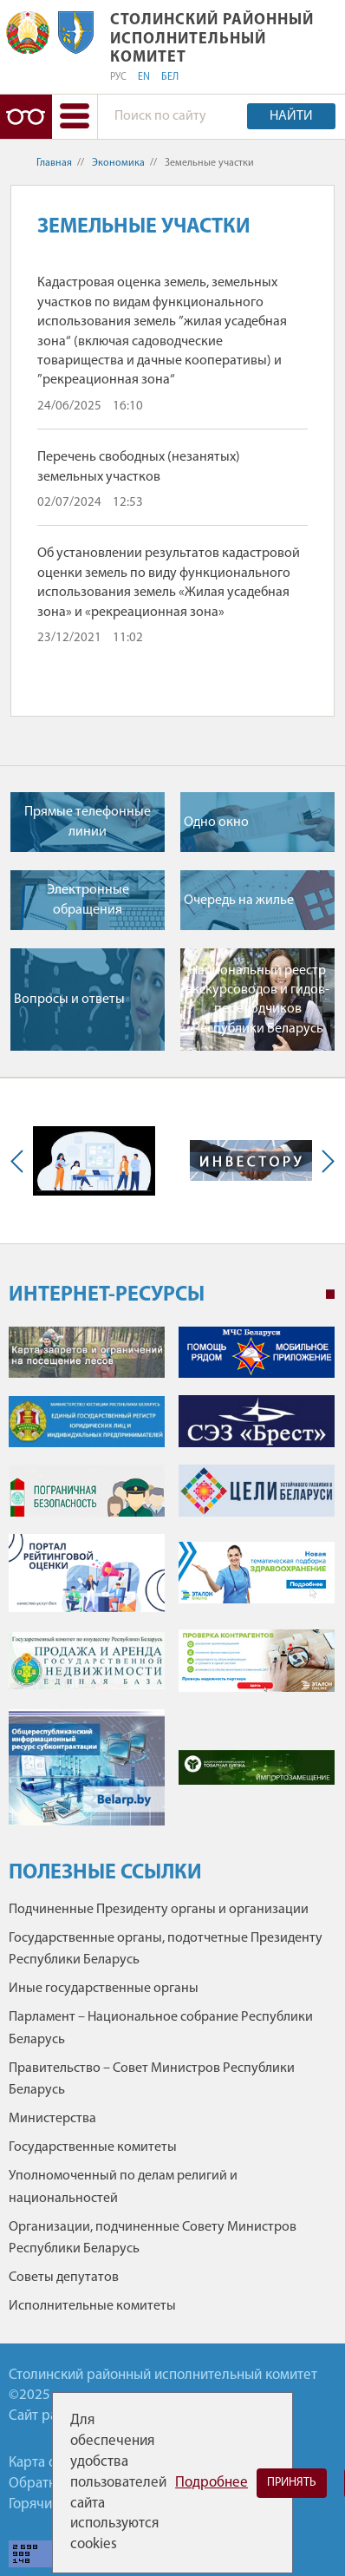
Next (324, 1160)
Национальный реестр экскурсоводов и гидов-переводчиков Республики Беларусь (257, 1000)
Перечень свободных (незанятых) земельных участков (138, 466)
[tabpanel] (172, 1584)
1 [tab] (330, 1294)
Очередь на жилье (239, 901)
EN (144, 77)
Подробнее (211, 2482)
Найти (291, 116)
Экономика (118, 163)
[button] (74, 116)
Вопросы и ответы (69, 999)
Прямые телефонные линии (87, 821)
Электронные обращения (88, 899)
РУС (118, 77)
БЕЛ (170, 77)
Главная (54, 163)
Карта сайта (46, 2462)
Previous (20, 1160)
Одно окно (216, 822)
